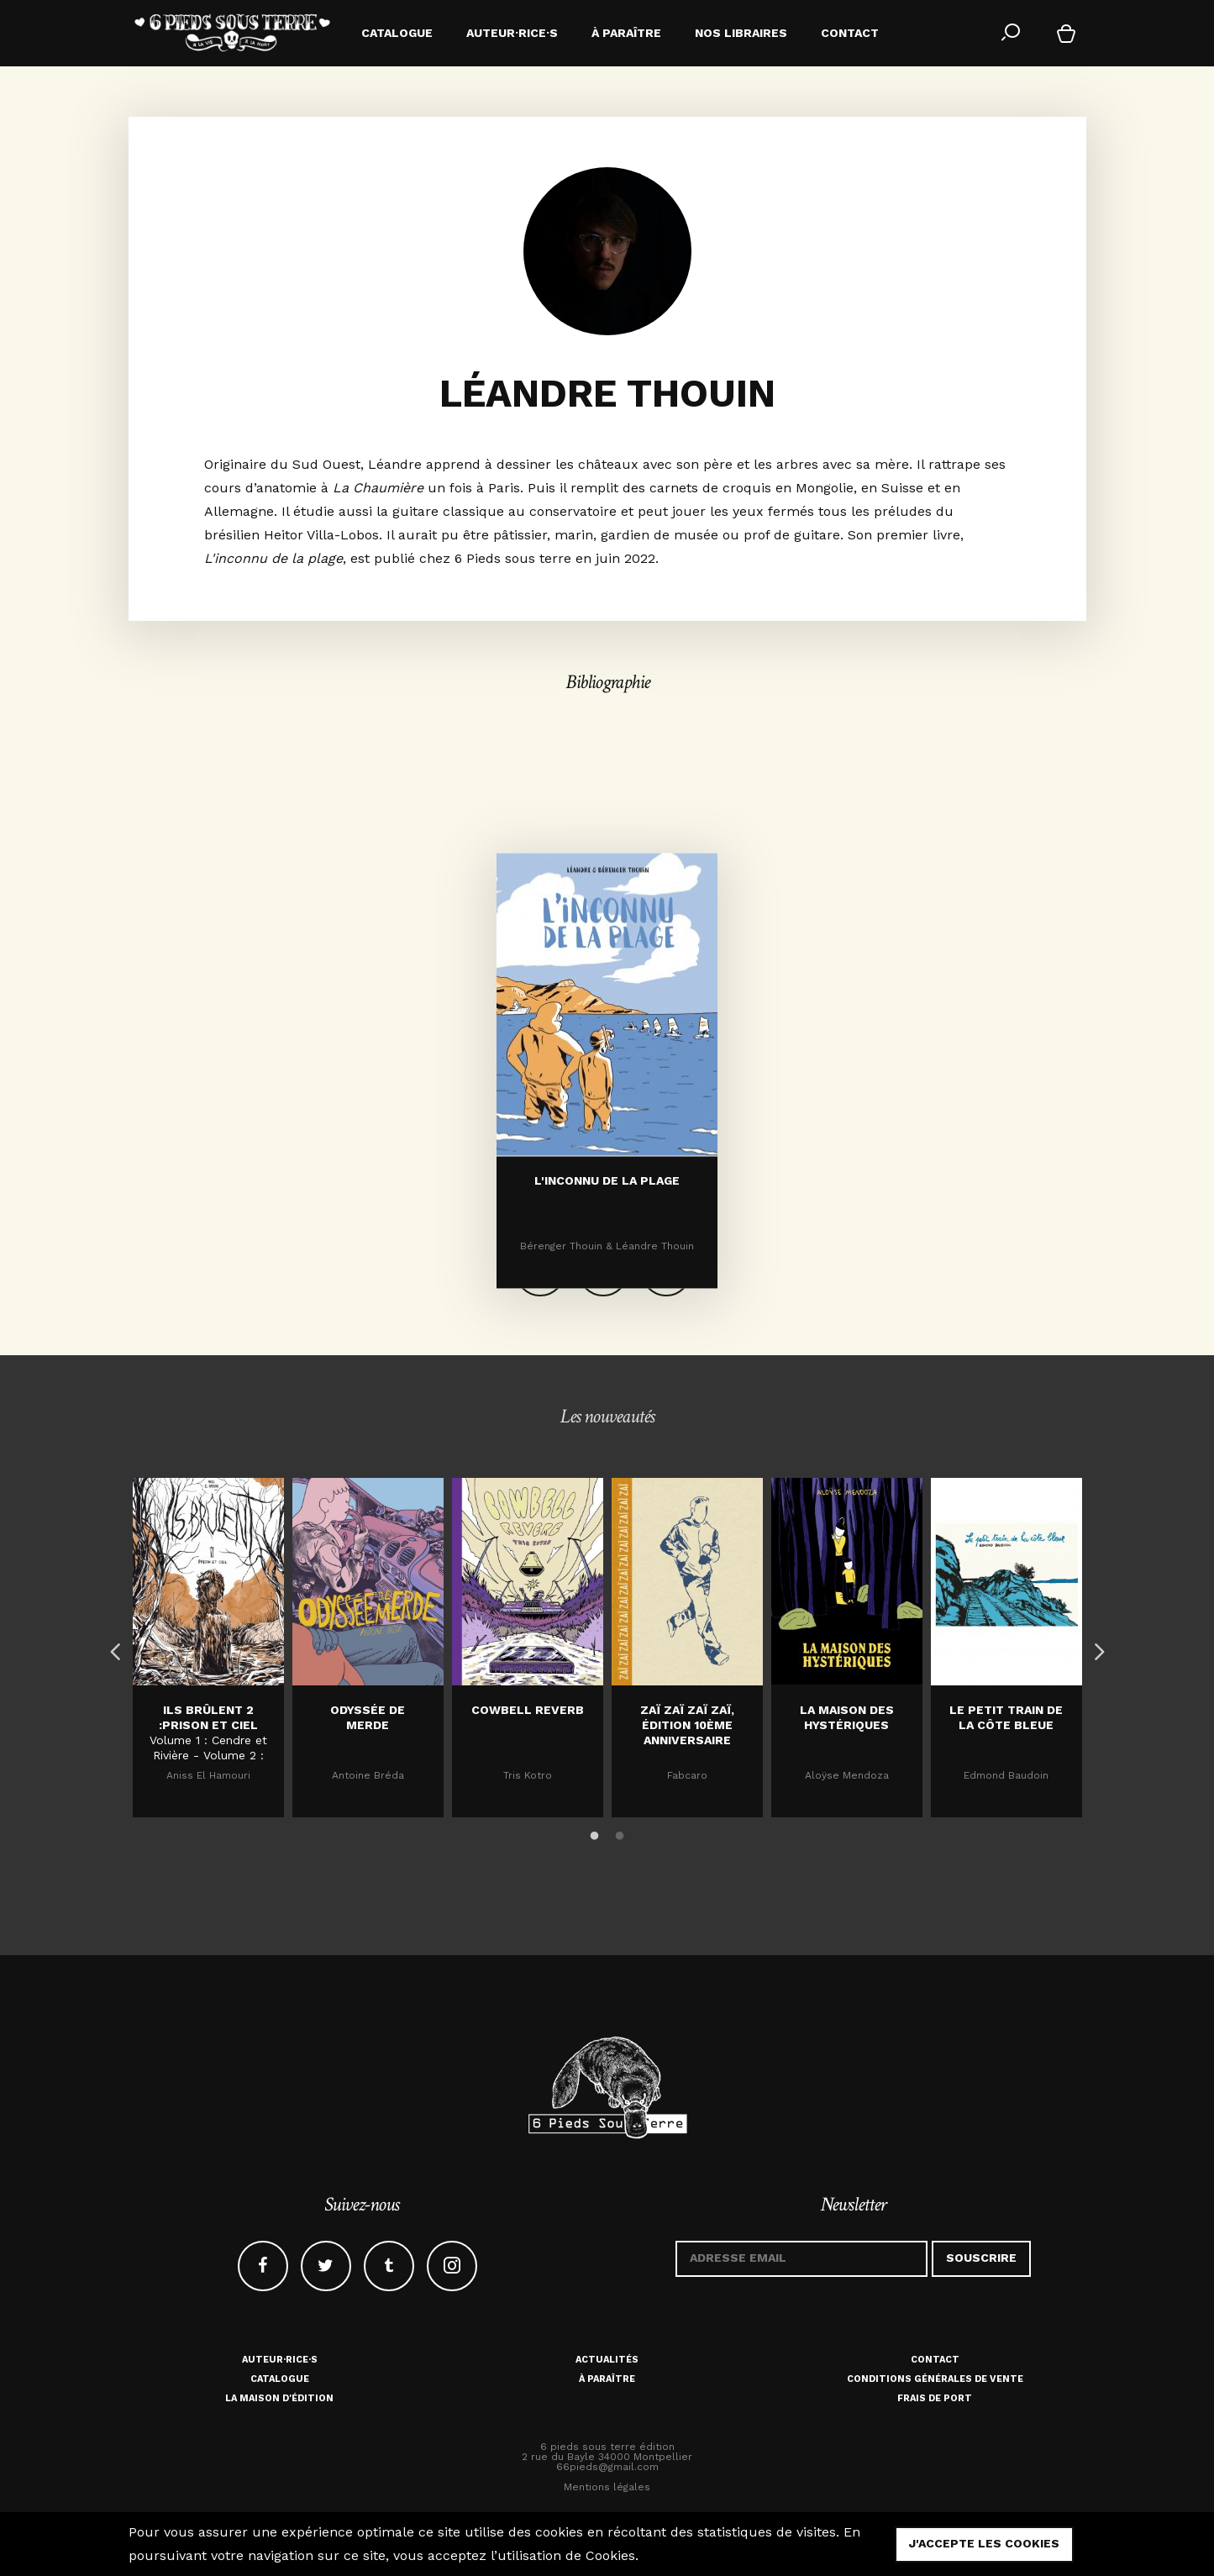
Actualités (607, 2359)
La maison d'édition (279, 2398)
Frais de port (934, 2398)
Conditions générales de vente (935, 2379)
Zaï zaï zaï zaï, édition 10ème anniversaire (687, 1725)
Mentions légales (607, 2487)
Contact (935, 2359)
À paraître (607, 2379)
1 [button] (594, 1833)
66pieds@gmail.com (607, 2467)
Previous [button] (111, 1647)
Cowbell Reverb (527, 1709)
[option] (208, 1647)
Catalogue (279, 2379)
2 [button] (620, 1833)
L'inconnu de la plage (607, 1282)
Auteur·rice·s (280, 2359)
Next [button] (1094, 1647)
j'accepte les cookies (984, 2543)
